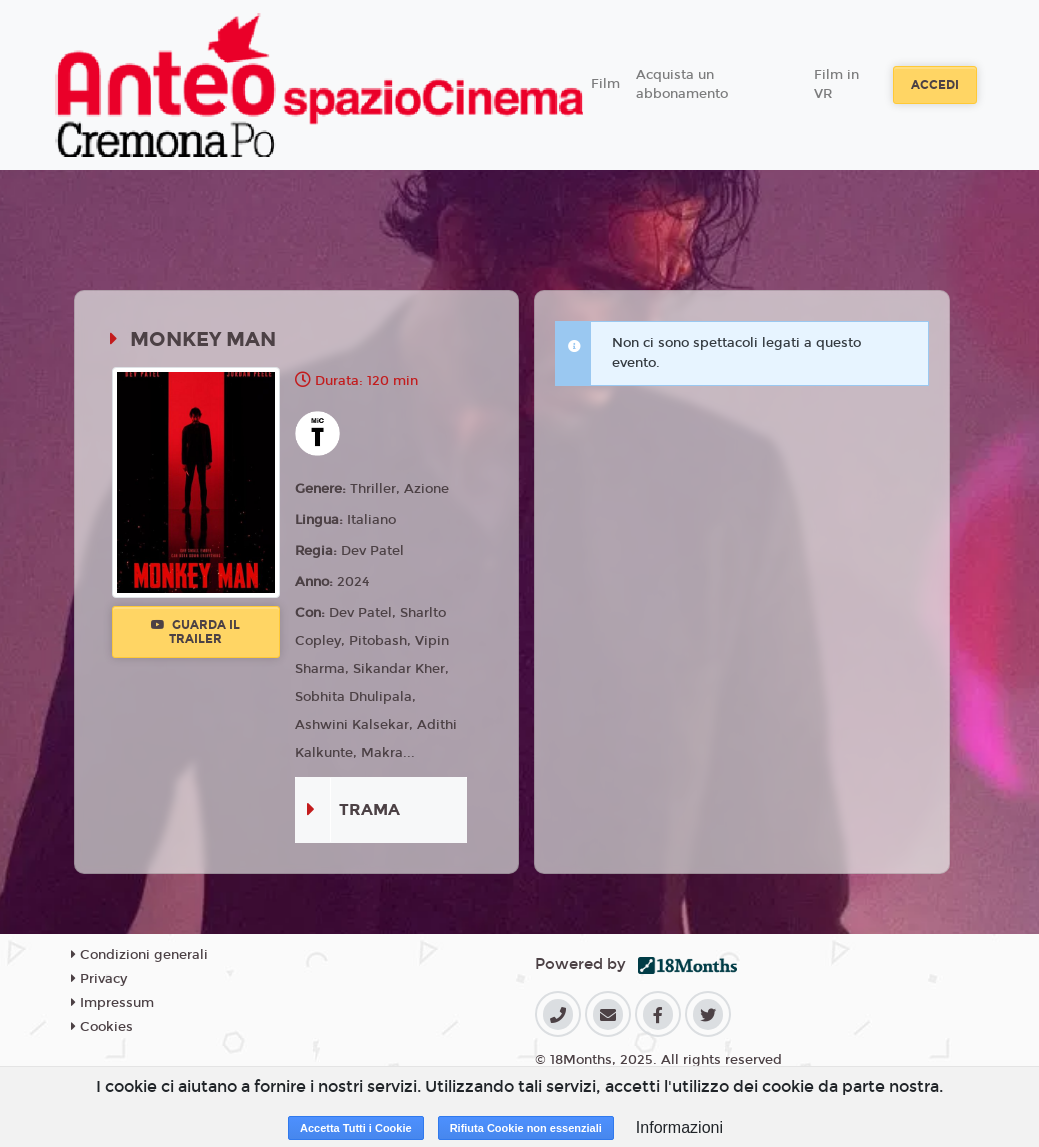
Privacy (99, 979)
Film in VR (836, 85)
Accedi (935, 85)
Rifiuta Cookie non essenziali (526, 1128)
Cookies (102, 1027)
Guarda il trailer (195, 632)
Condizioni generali (139, 955)
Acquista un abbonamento (682, 85)
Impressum (112, 1003)
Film (605, 84)
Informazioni (679, 1127)
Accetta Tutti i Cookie (356, 1128)
